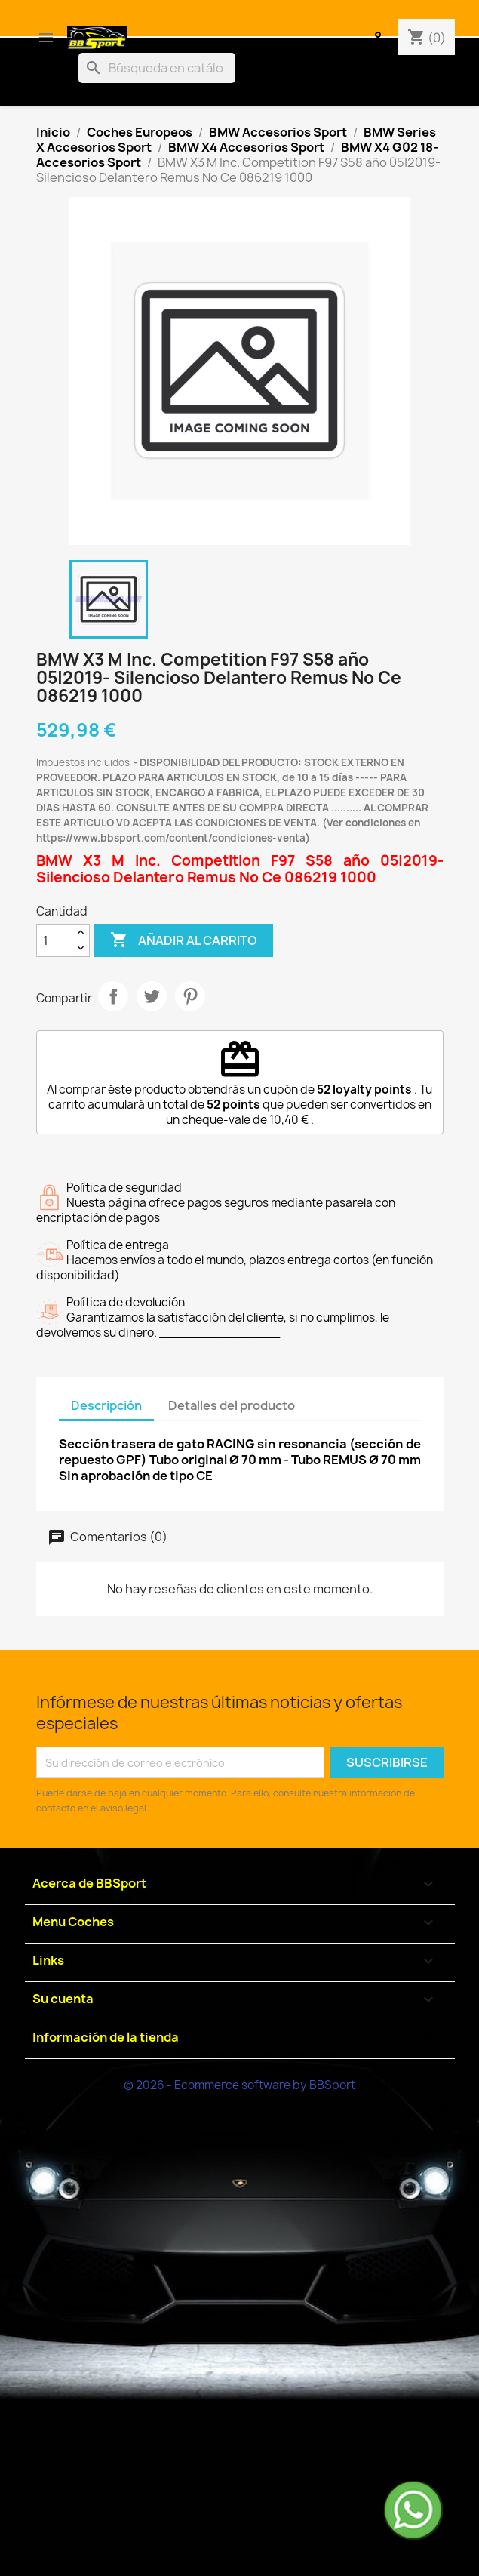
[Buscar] (156, 68)
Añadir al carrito (183, 940)
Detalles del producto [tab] (231, 1405)
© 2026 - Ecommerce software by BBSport (239, 2085)
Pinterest (190, 996)
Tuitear (152, 996)
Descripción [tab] (106, 1405)
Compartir (113, 996)
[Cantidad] (54, 940)
